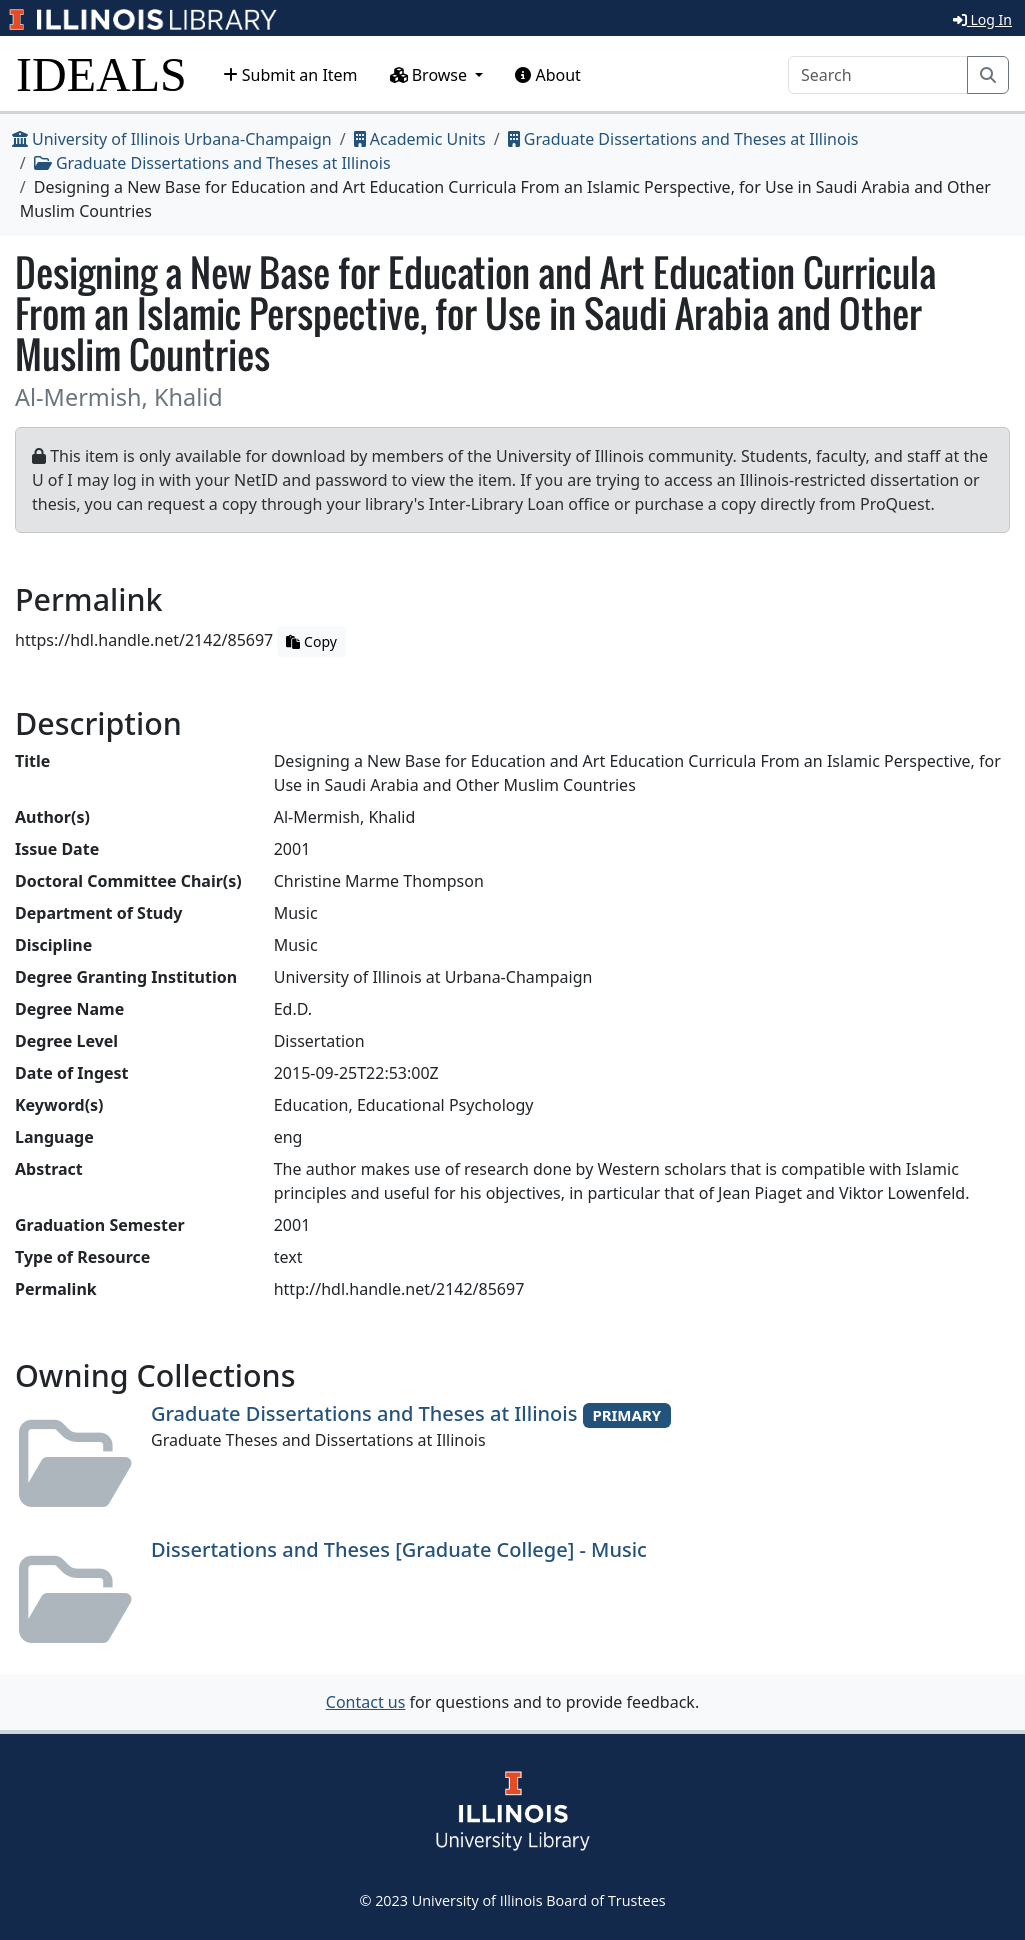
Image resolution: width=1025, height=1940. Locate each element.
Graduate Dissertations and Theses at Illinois (683, 139)
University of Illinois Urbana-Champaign (172, 139)
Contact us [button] (366, 1702)
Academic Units (420, 139)
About (548, 75)
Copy (311, 641)
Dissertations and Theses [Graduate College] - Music (399, 1549)
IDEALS (101, 74)
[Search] (878, 75)
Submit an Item (290, 75)
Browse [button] (431, 75)
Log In (982, 19)
